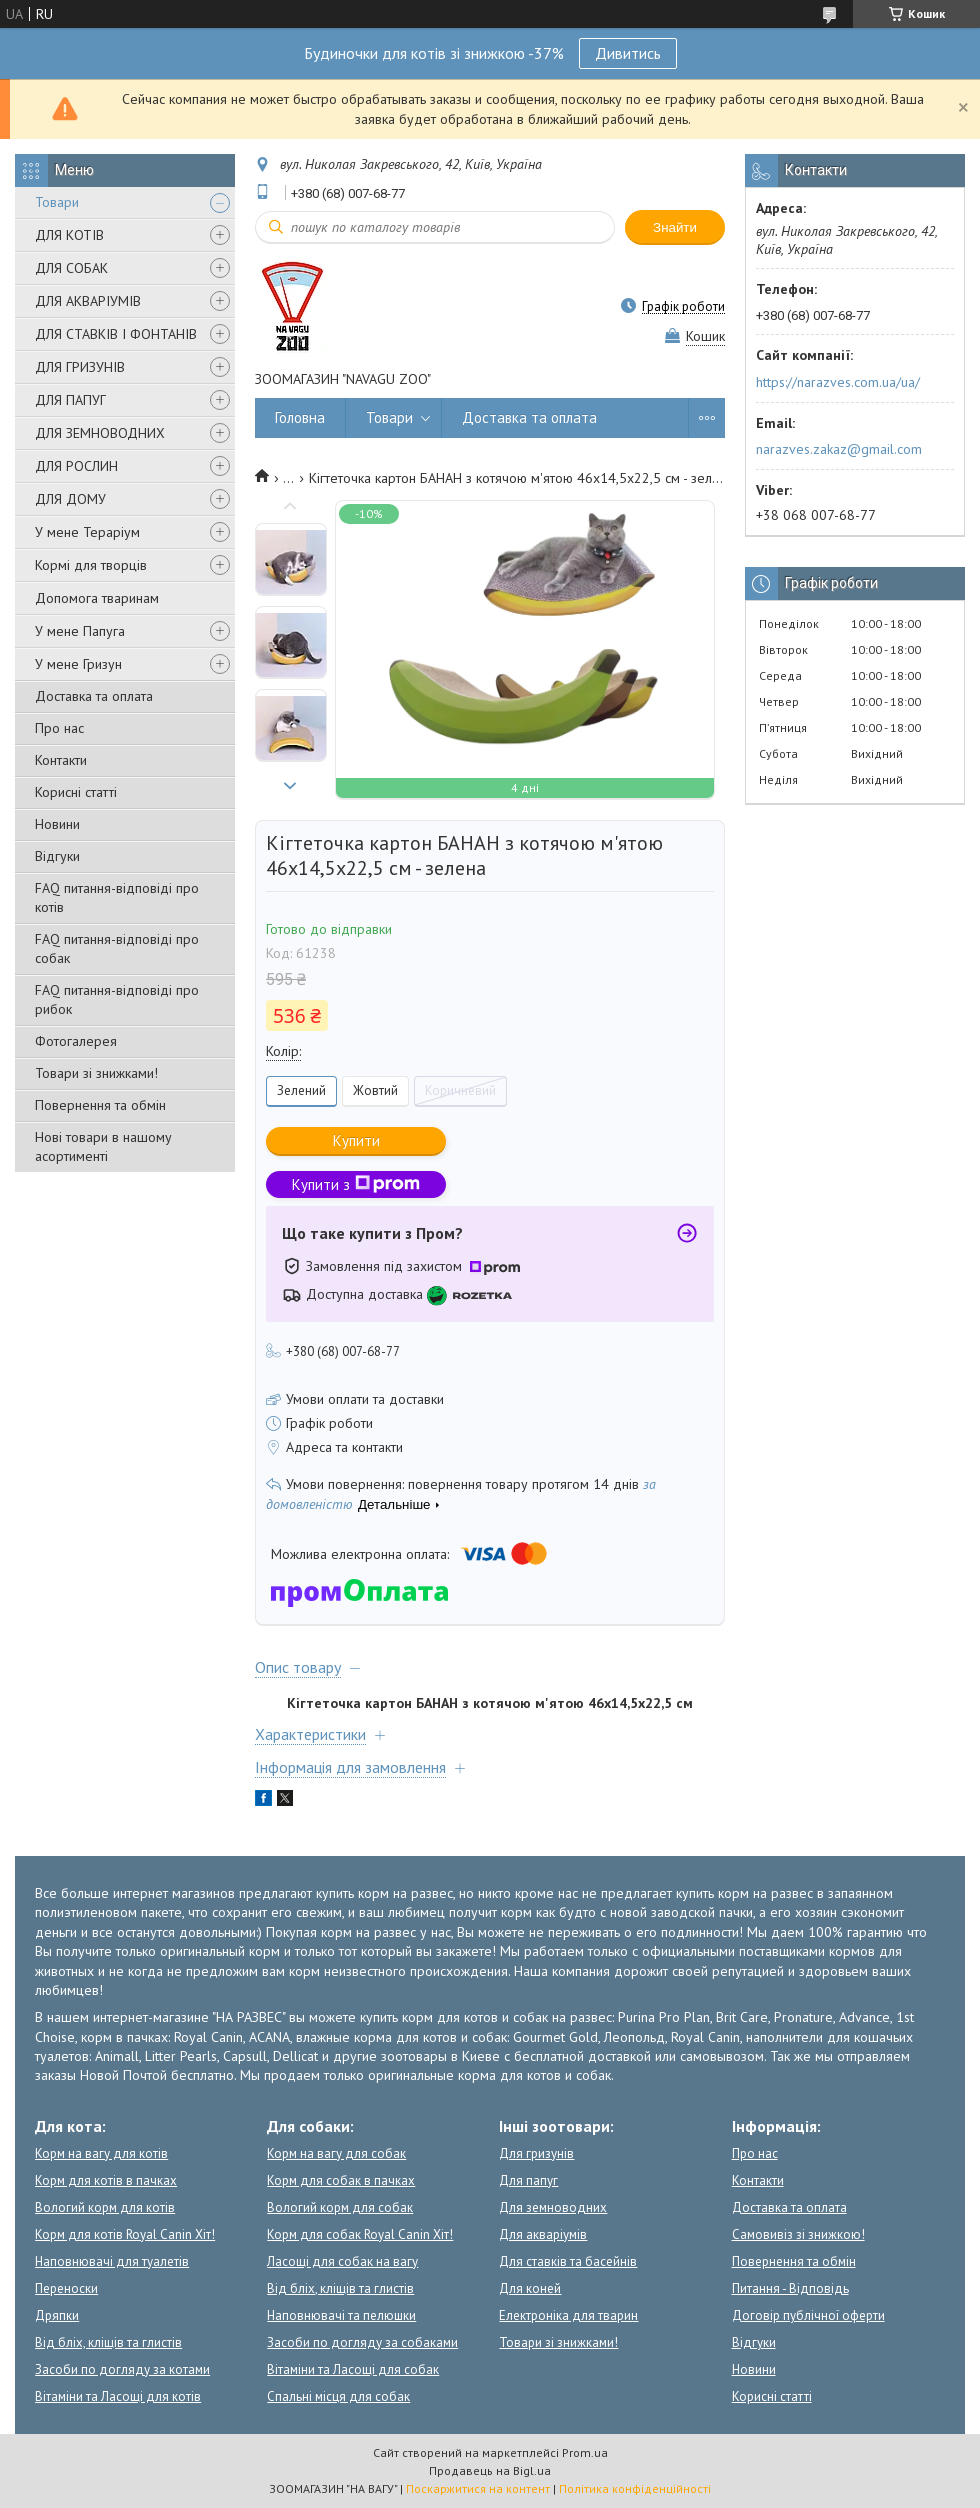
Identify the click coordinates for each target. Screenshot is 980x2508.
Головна (300, 417)
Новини (57, 824)
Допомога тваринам (97, 598)
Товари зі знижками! (96, 1073)
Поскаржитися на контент (478, 2488)
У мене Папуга (80, 631)
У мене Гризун (78, 664)
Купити (356, 1140)
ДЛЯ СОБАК (71, 268)
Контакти (61, 760)
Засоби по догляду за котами (122, 2369)
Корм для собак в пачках (341, 2180)
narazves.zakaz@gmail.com (839, 449)
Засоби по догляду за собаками (362, 2342)
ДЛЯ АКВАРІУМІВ (88, 301)
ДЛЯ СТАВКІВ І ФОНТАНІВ (116, 334)
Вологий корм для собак (340, 2207)
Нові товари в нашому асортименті (103, 1146)
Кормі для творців (91, 565)
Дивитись (628, 53)
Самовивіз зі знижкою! (798, 2234)
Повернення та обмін (100, 1105)
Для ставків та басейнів (568, 2261)
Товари (57, 202)
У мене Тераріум (87, 532)
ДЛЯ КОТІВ (69, 235)
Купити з (356, 1184)
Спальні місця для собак (338, 2396)
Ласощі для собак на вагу (342, 2261)
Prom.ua (585, 2452)
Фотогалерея (76, 1041)
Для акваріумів (543, 2234)
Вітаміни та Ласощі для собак (353, 2369)
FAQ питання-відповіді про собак (117, 948)
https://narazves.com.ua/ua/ (838, 382)
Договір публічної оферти (808, 2315)
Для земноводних (553, 2207)
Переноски (66, 2288)
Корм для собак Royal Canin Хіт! (360, 2234)
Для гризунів (536, 2153)
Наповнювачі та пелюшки (341, 2315)
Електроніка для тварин (568, 2315)
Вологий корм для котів (105, 2207)
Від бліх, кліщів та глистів (108, 2342)
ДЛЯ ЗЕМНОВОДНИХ (100, 433)
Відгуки (57, 856)
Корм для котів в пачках (106, 2180)
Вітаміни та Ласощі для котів (118, 2396)
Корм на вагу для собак (336, 2153)
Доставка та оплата (94, 696)
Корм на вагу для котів (101, 2153)
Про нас (59, 728)
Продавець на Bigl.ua (490, 2470)
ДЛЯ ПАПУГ (70, 400)
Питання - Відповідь (790, 2288)
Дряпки (57, 2315)
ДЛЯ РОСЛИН (76, 466)
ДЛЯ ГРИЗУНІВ (80, 367)
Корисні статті (76, 792)
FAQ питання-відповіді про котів (117, 897)
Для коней (530, 2288)
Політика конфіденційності (635, 2488)
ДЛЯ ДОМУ (70, 499)
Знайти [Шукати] (675, 227)
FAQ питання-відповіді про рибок (117, 999)
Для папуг (528, 2180)
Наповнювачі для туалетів (112, 2261)
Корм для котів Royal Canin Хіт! (125, 2234)
